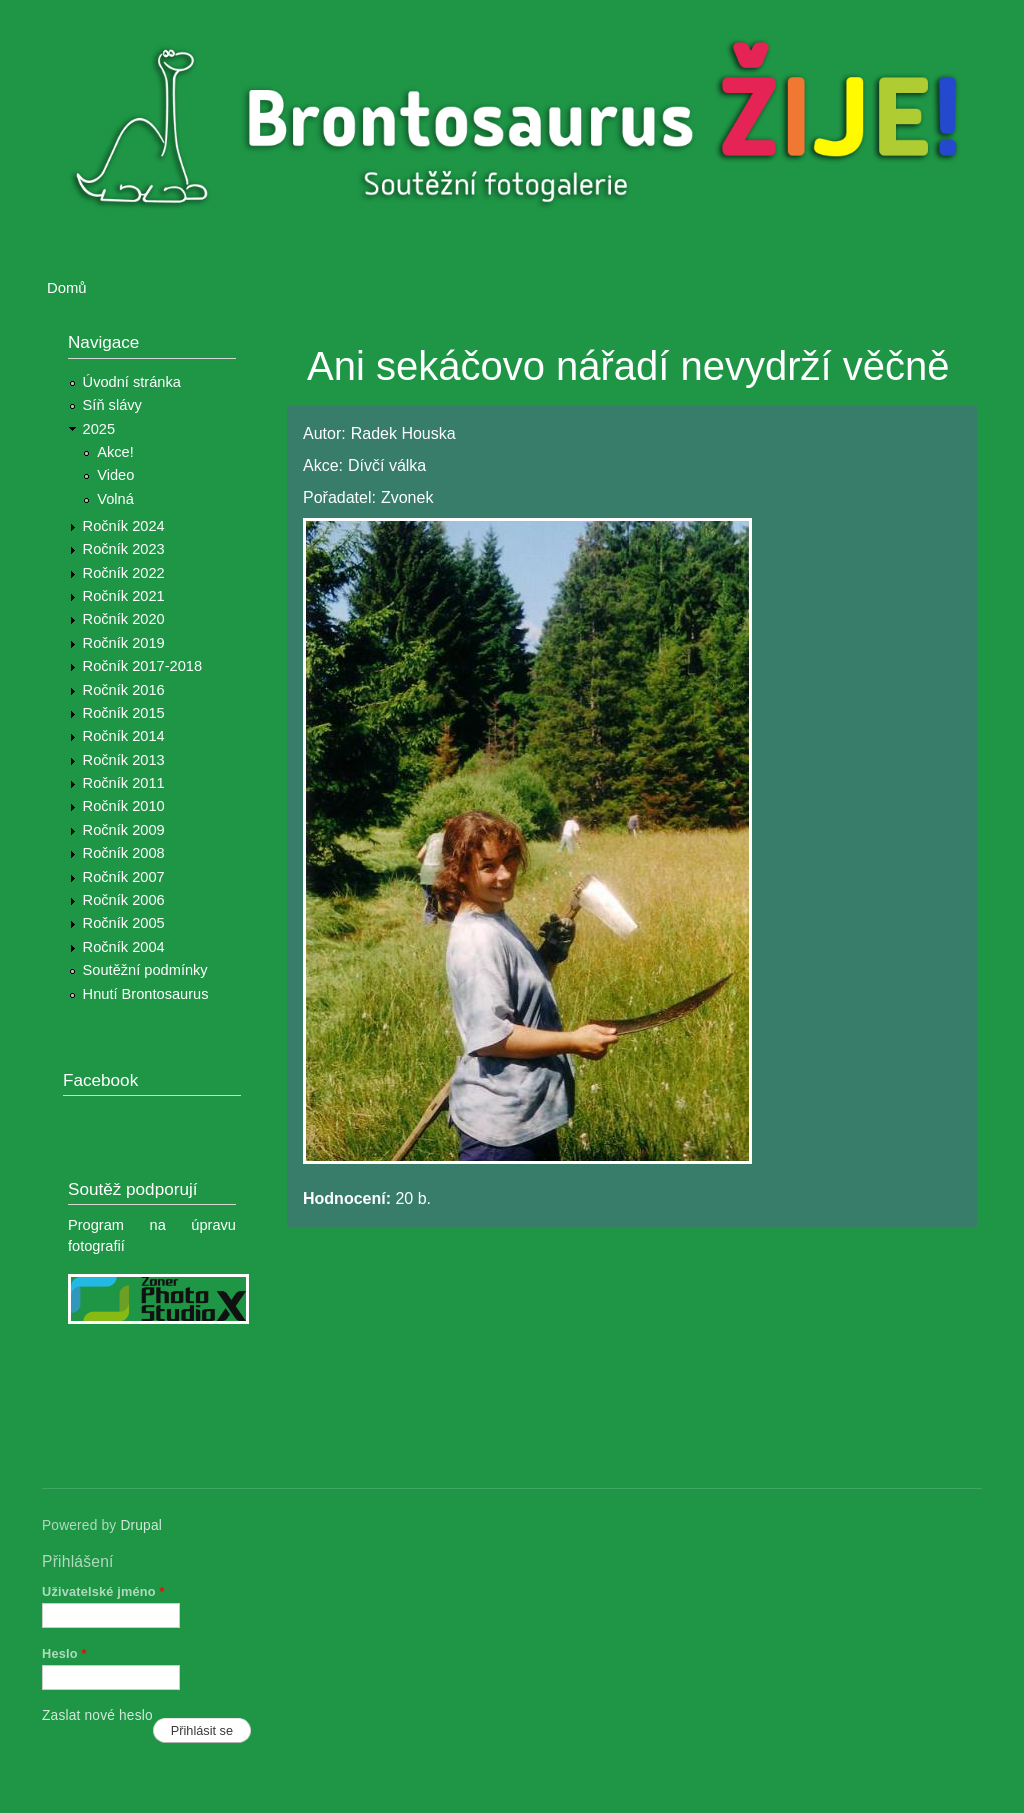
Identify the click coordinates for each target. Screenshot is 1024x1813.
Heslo (64, 1653)
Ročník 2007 (124, 877)
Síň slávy (112, 405)
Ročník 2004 (124, 947)
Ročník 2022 (124, 573)
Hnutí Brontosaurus (146, 994)
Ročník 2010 (124, 806)
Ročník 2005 (124, 923)
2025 (99, 429)
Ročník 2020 (124, 619)
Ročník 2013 (124, 760)
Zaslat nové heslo (97, 1715)
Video (115, 475)
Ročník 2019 (124, 643)
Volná (115, 499)
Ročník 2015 (124, 713)
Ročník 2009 (124, 830)
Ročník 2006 (124, 900)
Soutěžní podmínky (145, 970)
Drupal (141, 1525)
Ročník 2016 (124, 690)
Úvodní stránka (132, 382)
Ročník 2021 (124, 596)
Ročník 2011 (124, 783)
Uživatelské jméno (103, 1591)
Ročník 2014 (124, 736)
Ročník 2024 (124, 526)
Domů (67, 288)
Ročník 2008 (124, 853)
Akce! (115, 452)
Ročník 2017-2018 (142, 666)
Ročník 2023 (124, 549)
